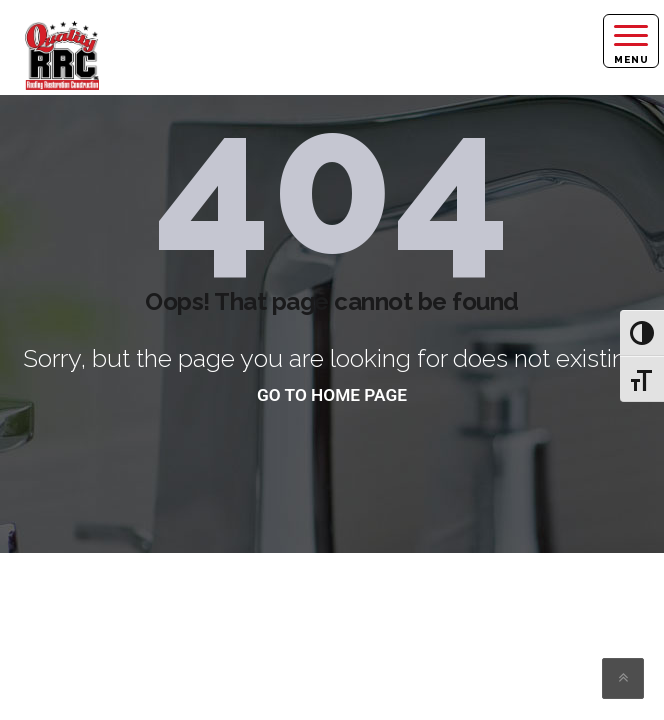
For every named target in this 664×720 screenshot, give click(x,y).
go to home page (332, 395)
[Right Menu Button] (631, 41)
